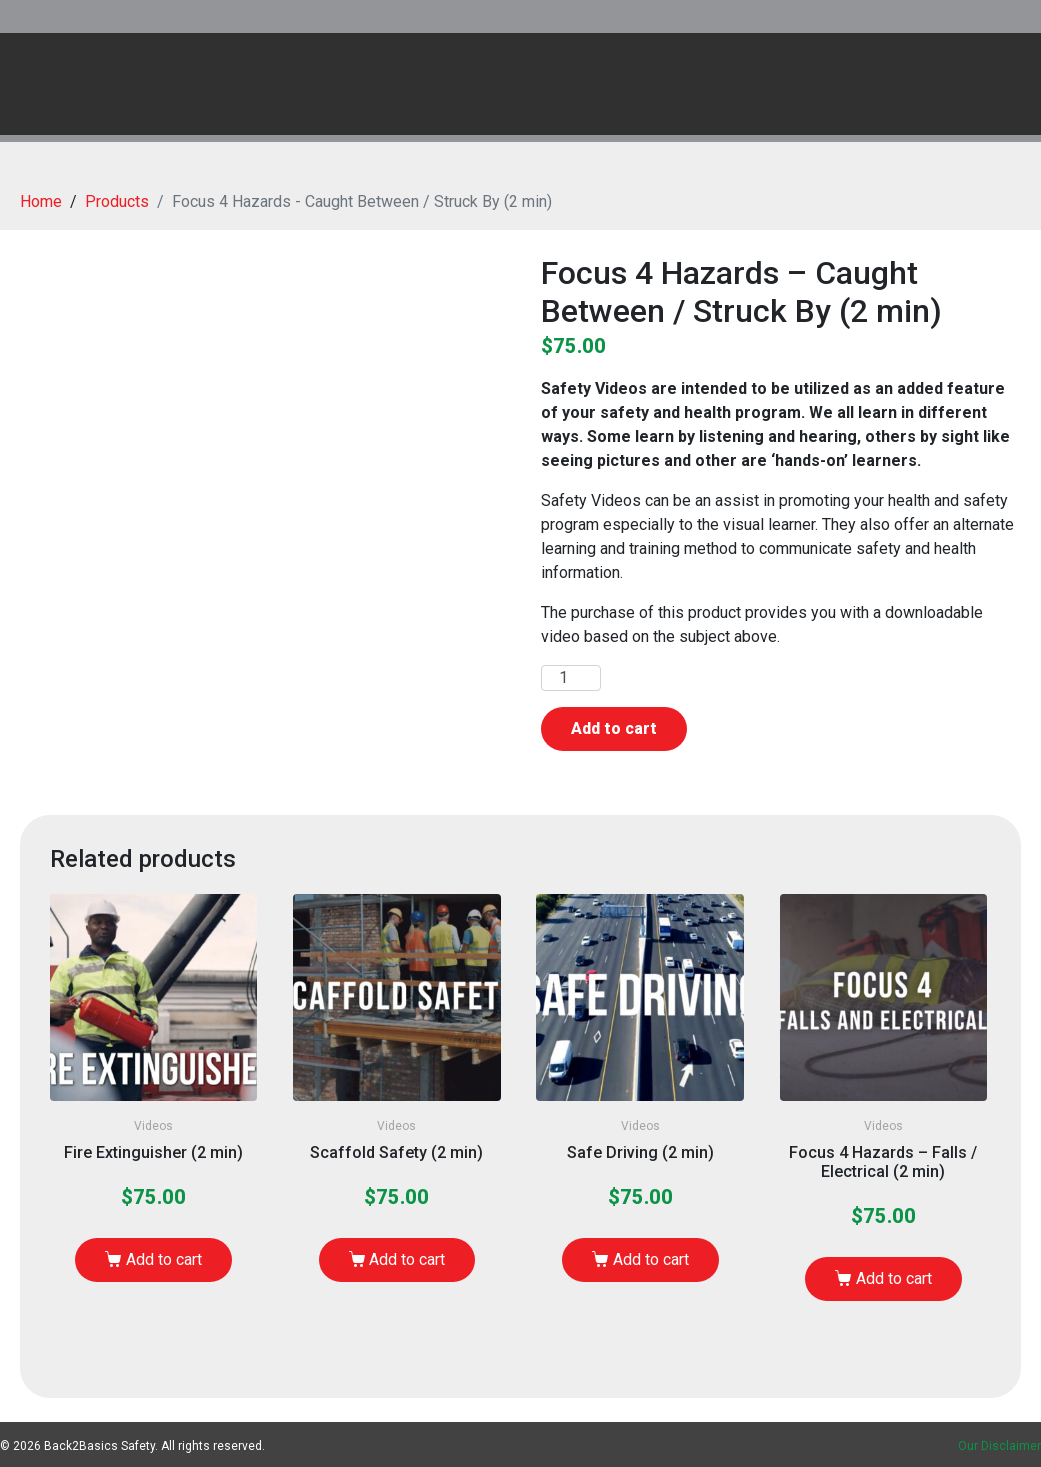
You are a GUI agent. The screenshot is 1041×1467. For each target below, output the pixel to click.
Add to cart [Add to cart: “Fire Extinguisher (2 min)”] (164, 1259)
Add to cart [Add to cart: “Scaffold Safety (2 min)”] (407, 1259)
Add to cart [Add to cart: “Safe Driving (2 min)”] (651, 1259)
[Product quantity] (571, 678)
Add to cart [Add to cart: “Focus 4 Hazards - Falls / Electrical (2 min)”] (894, 1278)
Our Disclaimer (999, 1446)
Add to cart (614, 728)
